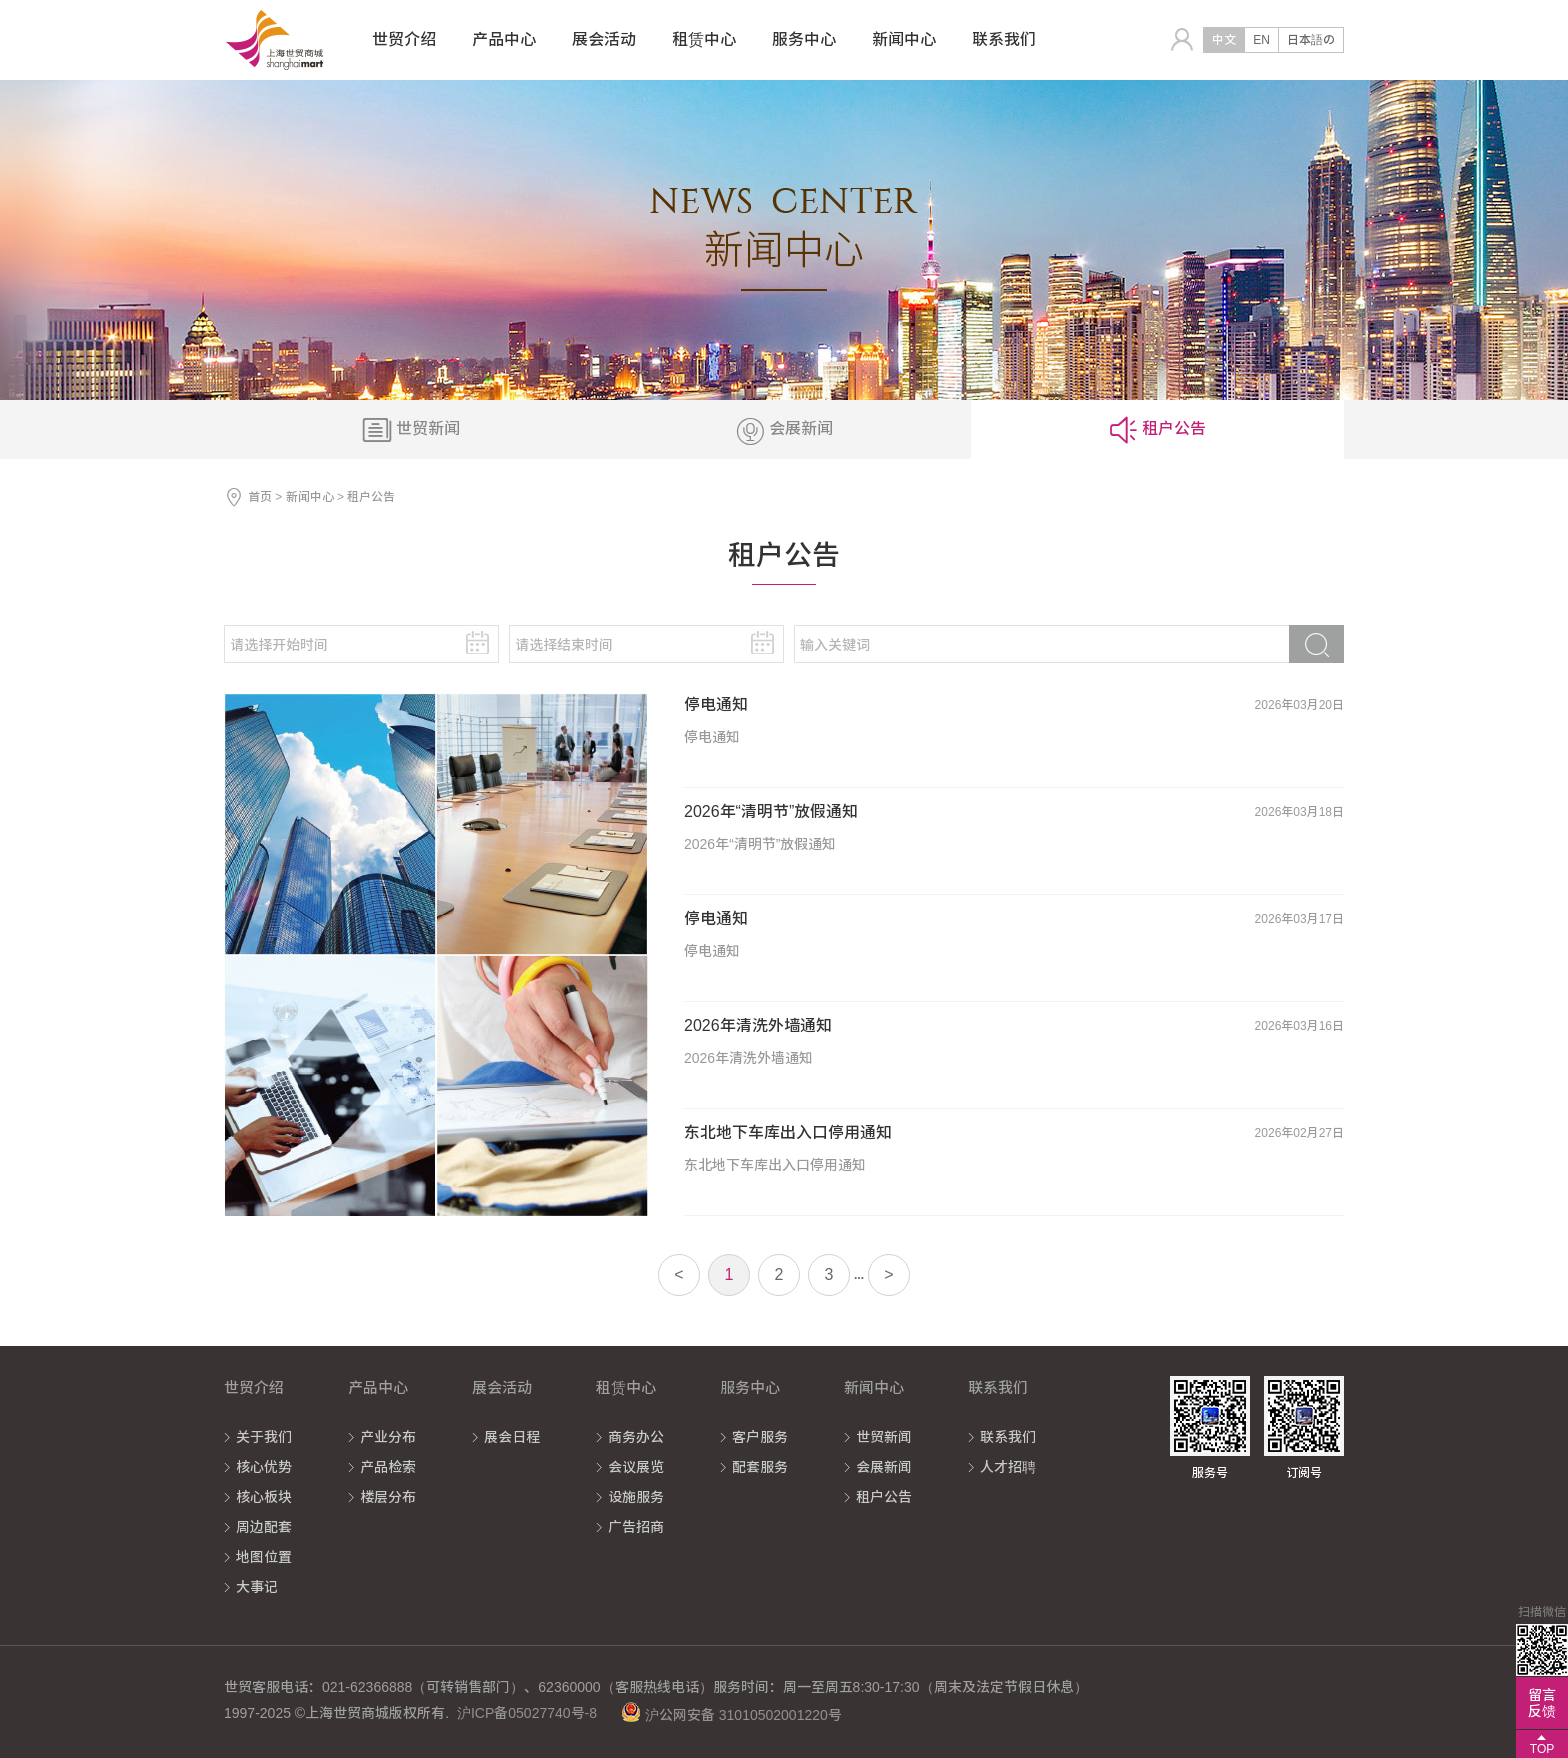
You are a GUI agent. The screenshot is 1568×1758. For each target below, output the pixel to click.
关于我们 (264, 1437)
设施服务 (636, 1497)
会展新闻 (884, 1467)
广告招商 (636, 1527)
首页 (260, 497)
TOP (1542, 1749)
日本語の (1311, 40)
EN (1261, 40)
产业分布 (388, 1437)
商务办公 (636, 1437)
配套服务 (760, 1467)
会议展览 (636, 1467)
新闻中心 (310, 497)
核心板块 (264, 1497)
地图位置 (264, 1557)
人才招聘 (1008, 1467)
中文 (1224, 40)
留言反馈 (1542, 1703)
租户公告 (884, 1497)
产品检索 (388, 1467)
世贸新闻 (884, 1437)
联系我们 (1008, 1437)
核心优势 (264, 1467)
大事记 (257, 1587)
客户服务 (760, 1437)
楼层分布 (388, 1497)
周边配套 (264, 1527)
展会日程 (512, 1437)
